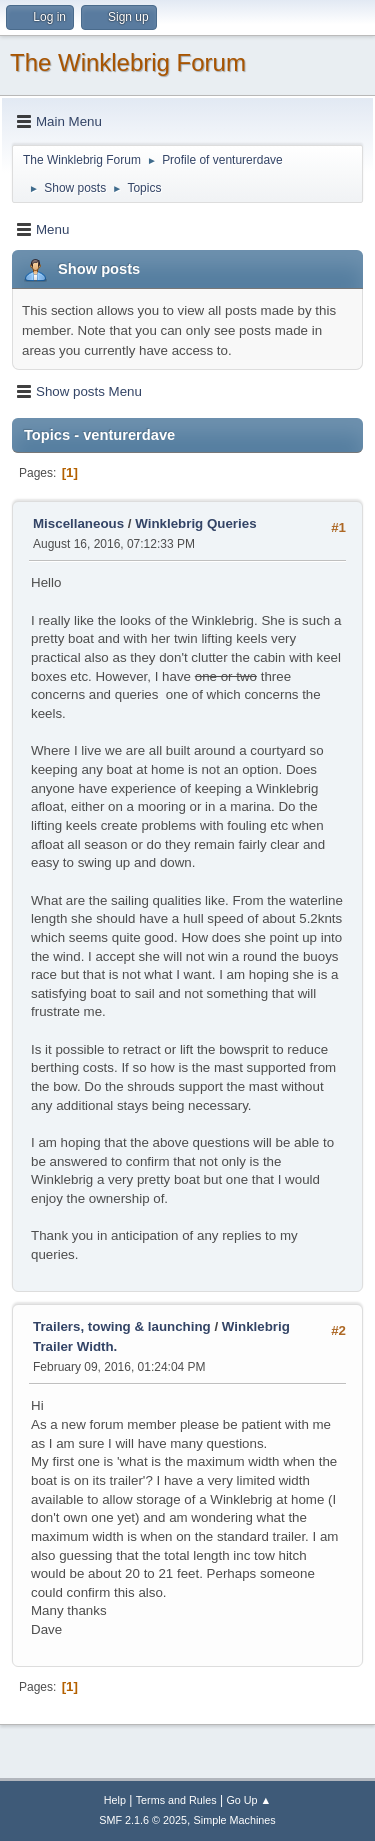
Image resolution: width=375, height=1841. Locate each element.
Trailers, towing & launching (122, 1326)
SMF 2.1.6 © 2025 (143, 1820)
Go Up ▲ (248, 1800)
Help (115, 1800)
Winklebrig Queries (195, 523)
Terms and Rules (176, 1800)
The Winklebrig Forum (128, 62)
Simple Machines (235, 1820)
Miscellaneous (78, 523)
